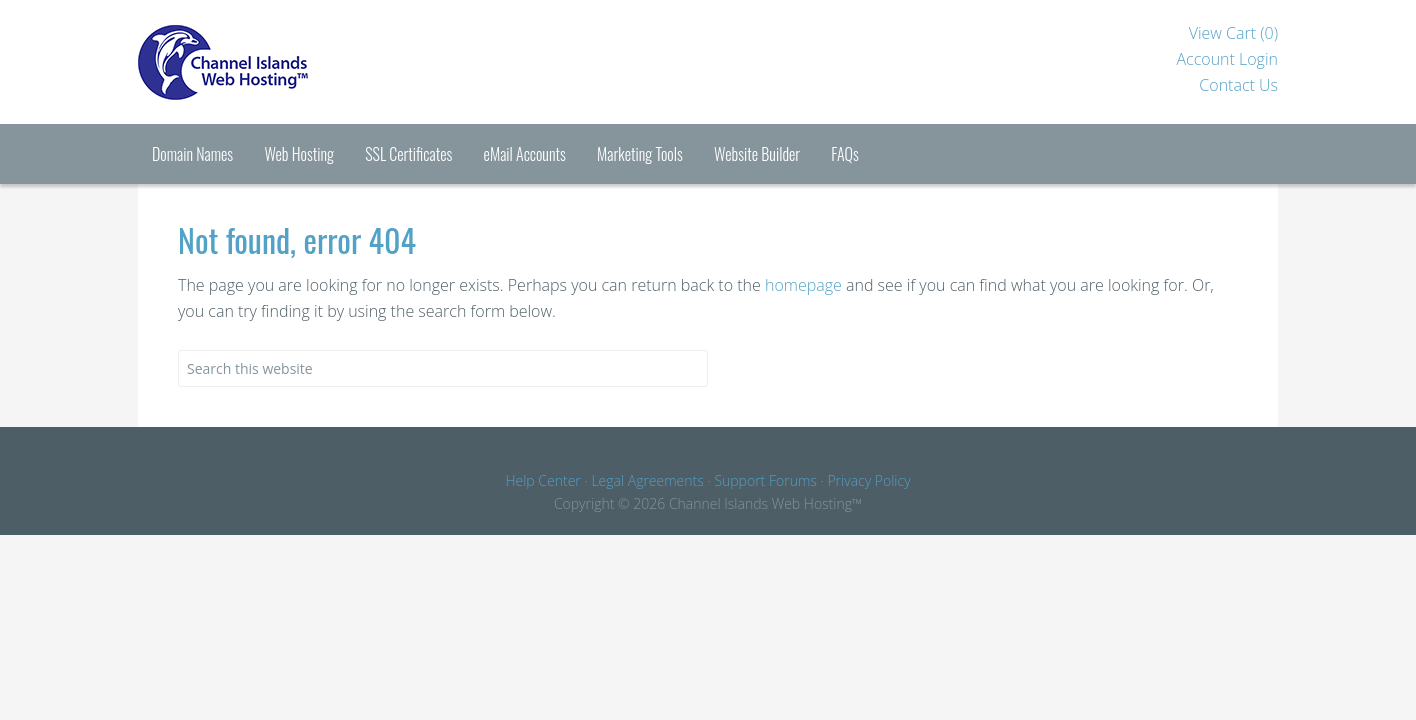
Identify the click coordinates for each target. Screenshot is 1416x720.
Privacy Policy (868, 480)
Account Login (1227, 59)
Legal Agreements (647, 480)
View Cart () (1233, 33)
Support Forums (765, 480)
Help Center (542, 480)
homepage (803, 285)
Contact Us (1238, 85)
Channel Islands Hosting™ (298, 62)
